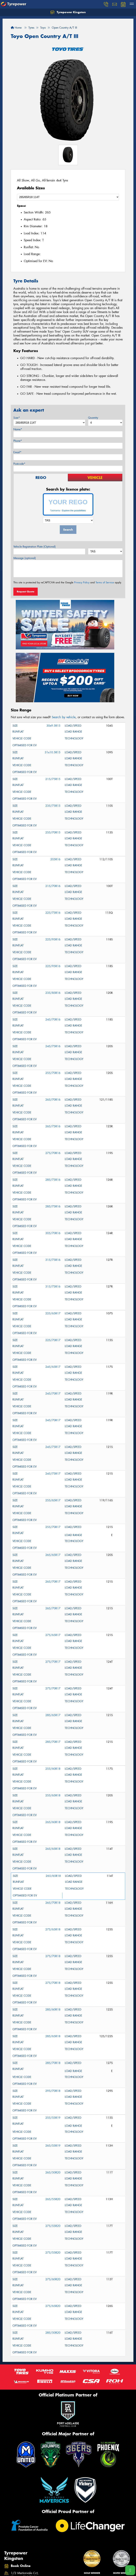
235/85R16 (52, 918)
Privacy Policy (81, 582)
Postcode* (19, 464)
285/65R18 (52, 1962)
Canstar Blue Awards (80, 2554)
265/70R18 (52, 1828)
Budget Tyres (75, 2559)
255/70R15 (52, 758)
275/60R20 (52, 2205)
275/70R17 (52, 1587)
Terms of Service (105, 582)
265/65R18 (52, 1774)
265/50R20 (52, 2098)
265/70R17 (52, 1507)
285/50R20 (52, 2258)
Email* (17, 452)
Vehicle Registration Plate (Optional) (34, 546)
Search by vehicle (64, 643)
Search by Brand (14, 2563)
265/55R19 (52, 2071)
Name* (17, 429)
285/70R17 (52, 1667)
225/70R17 (52, 1266)
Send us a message (23, 2517)
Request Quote (25, 591)
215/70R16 (52, 812)
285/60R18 (52, 1935)
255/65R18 (52, 1721)
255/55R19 (52, 2043)
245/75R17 (52, 1372)
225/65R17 (52, 1239)
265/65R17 (52, 1480)
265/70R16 (52, 1025)
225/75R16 (52, 838)
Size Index (74, 2550)
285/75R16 (52, 1105)
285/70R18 (52, 1988)
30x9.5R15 (53, 651)
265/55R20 (52, 2125)
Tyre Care (10, 2568)
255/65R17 (52, 1426)
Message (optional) (24, 558)
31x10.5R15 (52, 678)
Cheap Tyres (75, 2563)
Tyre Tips (9, 2572)
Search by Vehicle (14, 2554)
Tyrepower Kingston (68, 12)
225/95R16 (52, 865)
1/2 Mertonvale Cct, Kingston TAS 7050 (25, 2501)
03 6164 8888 (21, 2510)
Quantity (93, 418)
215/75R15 (52, 705)
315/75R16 (52, 1185)
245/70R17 (52, 1319)
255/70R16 (52, 998)
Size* (16, 418)
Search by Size (13, 2559)
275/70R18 (52, 1882)
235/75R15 (52, 731)
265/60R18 (52, 1748)
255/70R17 (52, 1453)
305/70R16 (52, 1159)
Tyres (8, 2550)
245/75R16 (52, 972)
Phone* (17, 441)
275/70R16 (52, 1079)
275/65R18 (52, 1855)
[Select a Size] (68, 197)
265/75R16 (52, 1052)
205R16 (55, 785)
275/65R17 (52, 1561)
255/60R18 (52, 1694)
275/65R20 (52, 2232)
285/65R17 (52, 1641)
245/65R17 (52, 1292)
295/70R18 (52, 2016)
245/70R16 (52, 945)
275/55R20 (52, 2151)
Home (16, 27)
